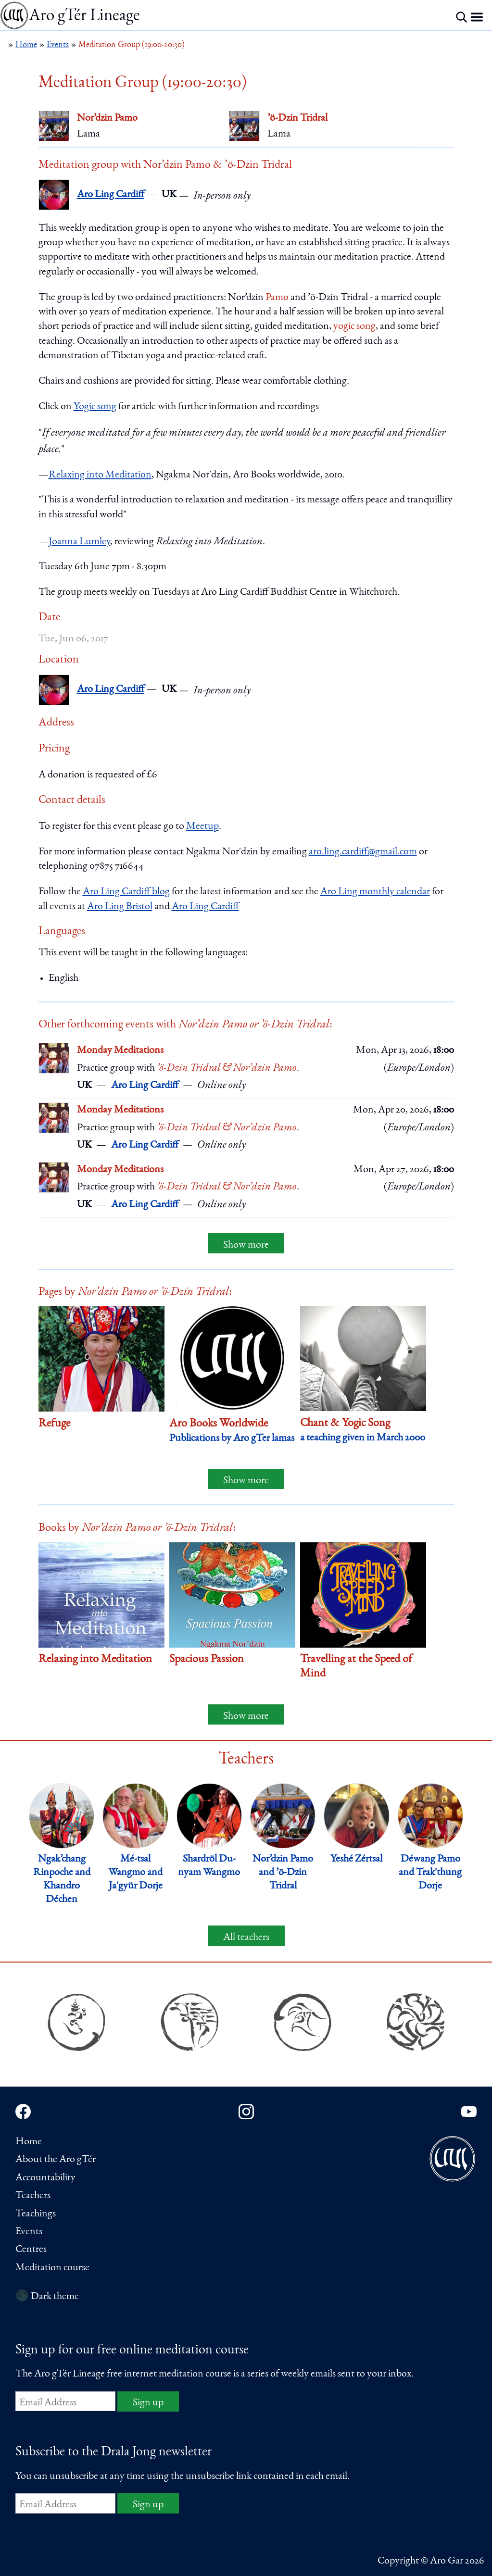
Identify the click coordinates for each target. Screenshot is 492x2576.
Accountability (45, 2178)
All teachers (246, 1937)
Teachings (35, 2214)
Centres (31, 2249)
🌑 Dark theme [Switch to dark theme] (47, 2296)
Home (28, 2142)
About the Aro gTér (55, 2159)
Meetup (202, 826)
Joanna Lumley (79, 542)
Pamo (277, 297)
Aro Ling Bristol (119, 906)
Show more (246, 1245)
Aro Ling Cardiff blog (126, 892)
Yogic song (95, 406)
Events (28, 2231)
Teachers (32, 2195)
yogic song (354, 326)
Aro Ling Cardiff (110, 194)
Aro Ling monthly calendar (375, 892)
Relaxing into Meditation (100, 475)
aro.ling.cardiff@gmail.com (363, 852)
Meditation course (52, 2268)
